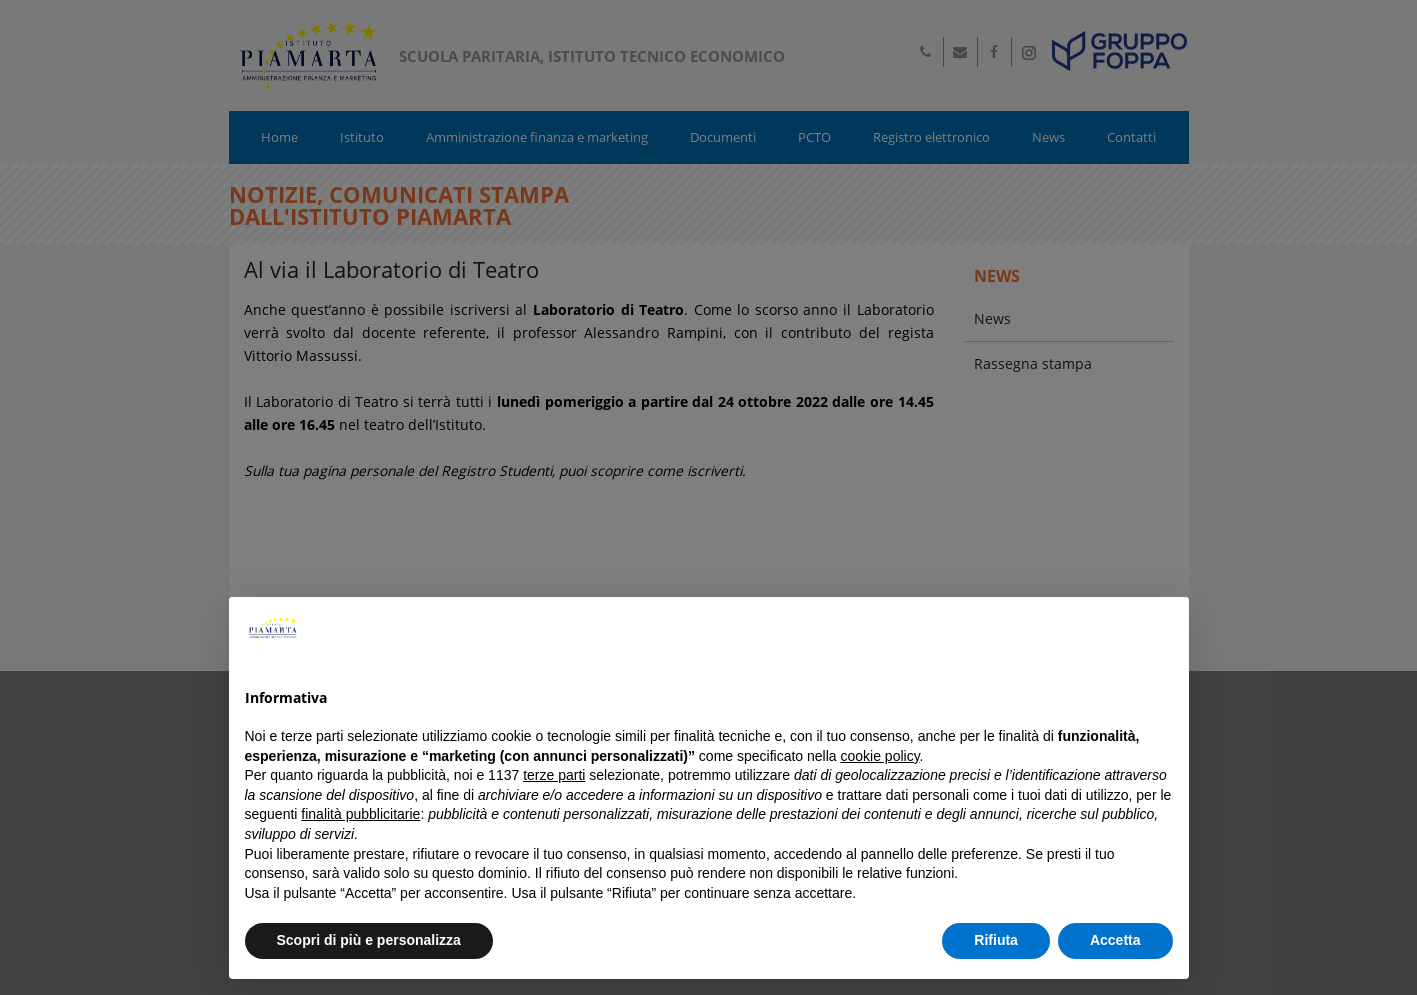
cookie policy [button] (879, 756)
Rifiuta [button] (996, 940)
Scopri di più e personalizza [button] (369, 940)
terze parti (554, 775)
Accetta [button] (1115, 940)
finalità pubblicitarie (360, 814)
